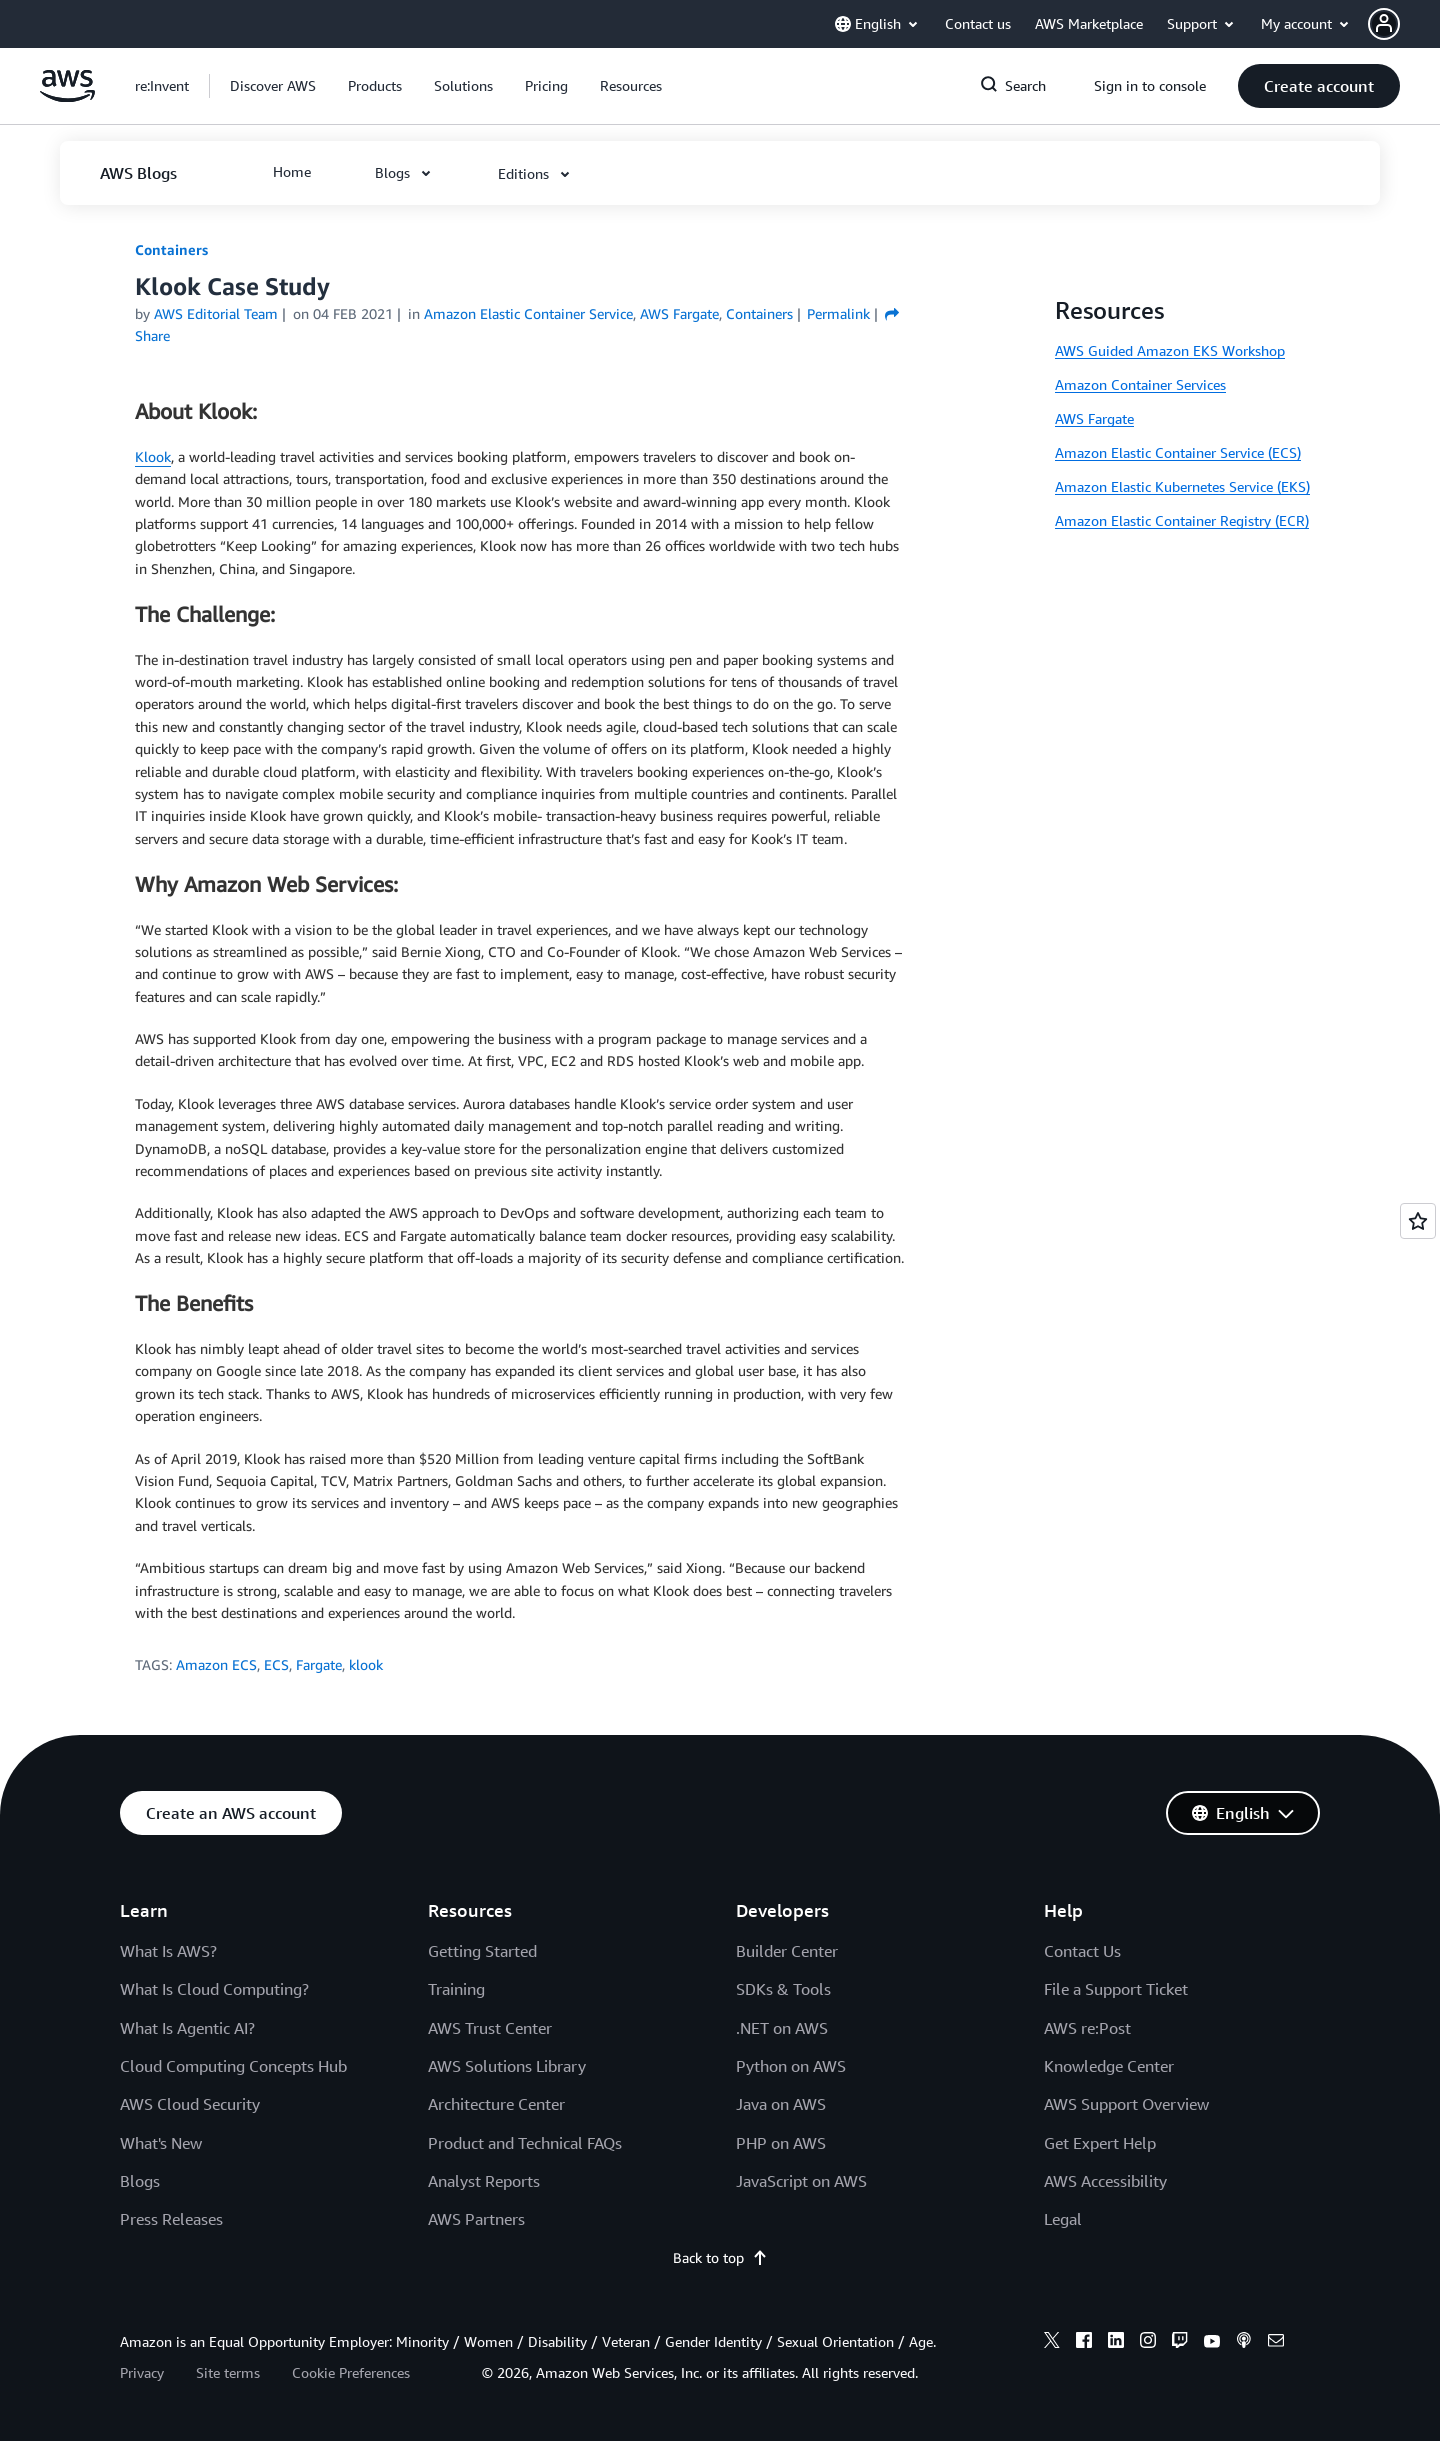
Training (456, 1989)
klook (366, 1664)
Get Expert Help (1100, 2143)
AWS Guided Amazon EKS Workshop (1170, 350)
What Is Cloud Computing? (214, 1989)
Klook (153, 456)
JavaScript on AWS (801, 2181)
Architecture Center (496, 2104)
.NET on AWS (782, 2028)
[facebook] (1084, 2343)
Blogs (140, 2181)
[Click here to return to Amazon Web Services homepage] (67, 96)
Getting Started (482, 1951)
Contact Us (1082, 1951)
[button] (1404, 24)
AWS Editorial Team (216, 313)
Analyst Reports (484, 2181)
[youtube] (1212, 2343)
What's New (161, 2143)
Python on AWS (791, 2066)
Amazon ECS (216, 1664)
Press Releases (171, 2219)
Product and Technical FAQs (525, 2143)
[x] (1052, 2343)
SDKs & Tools (783, 1989)
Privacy (142, 2372)
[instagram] (1148, 2343)
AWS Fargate (1094, 418)
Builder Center (787, 1951)
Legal (1063, 2219)
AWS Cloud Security (190, 2104)
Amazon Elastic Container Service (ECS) (1178, 452)
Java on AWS (781, 2104)
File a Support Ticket (1116, 1989)
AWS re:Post (1087, 2028)
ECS (276, 1664)
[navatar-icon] (1384, 24)
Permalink (838, 313)
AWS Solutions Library (507, 2066)
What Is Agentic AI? (187, 2028)
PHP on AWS (781, 2143)
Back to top (720, 2257)
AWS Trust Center (490, 2028)
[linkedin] (1116, 2343)
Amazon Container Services (1140, 384)
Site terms (228, 2372)
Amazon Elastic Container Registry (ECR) (1182, 520)
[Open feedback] (1418, 1221)
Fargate (319, 1664)
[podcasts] (1244, 2343)
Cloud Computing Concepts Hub (233, 2066)
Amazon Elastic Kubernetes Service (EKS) (1182, 486)
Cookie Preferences (351, 2372)
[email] (1276, 2343)
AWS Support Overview (1126, 2104)
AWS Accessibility (1105, 2181)
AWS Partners (476, 2219)
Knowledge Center (1109, 2066)
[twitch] (1180, 2343)
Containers (171, 249)
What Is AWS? (168, 1951)
